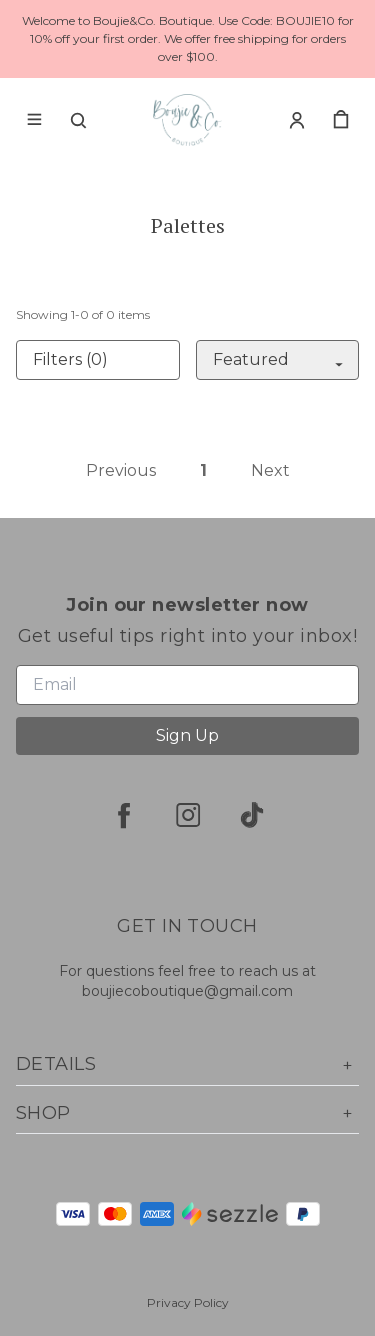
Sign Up (187, 735)
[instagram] (188, 815)
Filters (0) (70, 359)
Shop (187, 1113)
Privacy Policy (188, 1302)
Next (270, 470)
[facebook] (124, 815)
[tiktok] (252, 815)
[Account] (297, 120)
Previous (121, 470)
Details (187, 1064)
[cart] (341, 120)
